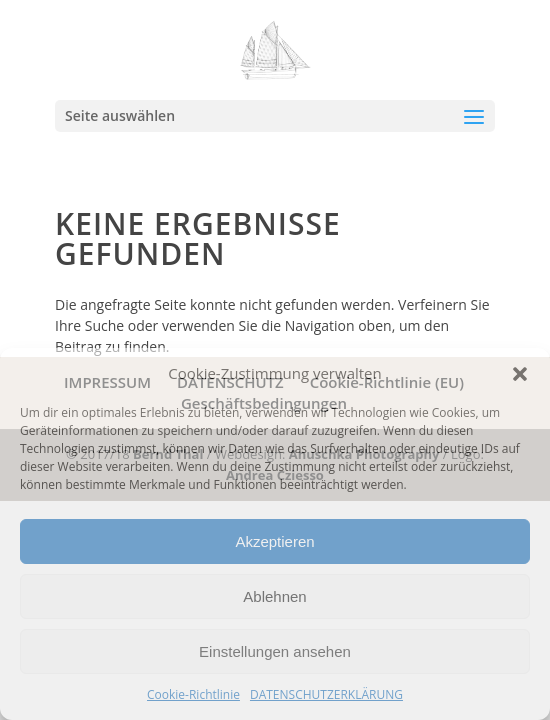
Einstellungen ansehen (275, 651)
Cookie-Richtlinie (193, 694)
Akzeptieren (274, 541)
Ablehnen (274, 596)
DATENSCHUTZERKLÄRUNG (326, 694)
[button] (520, 374)
